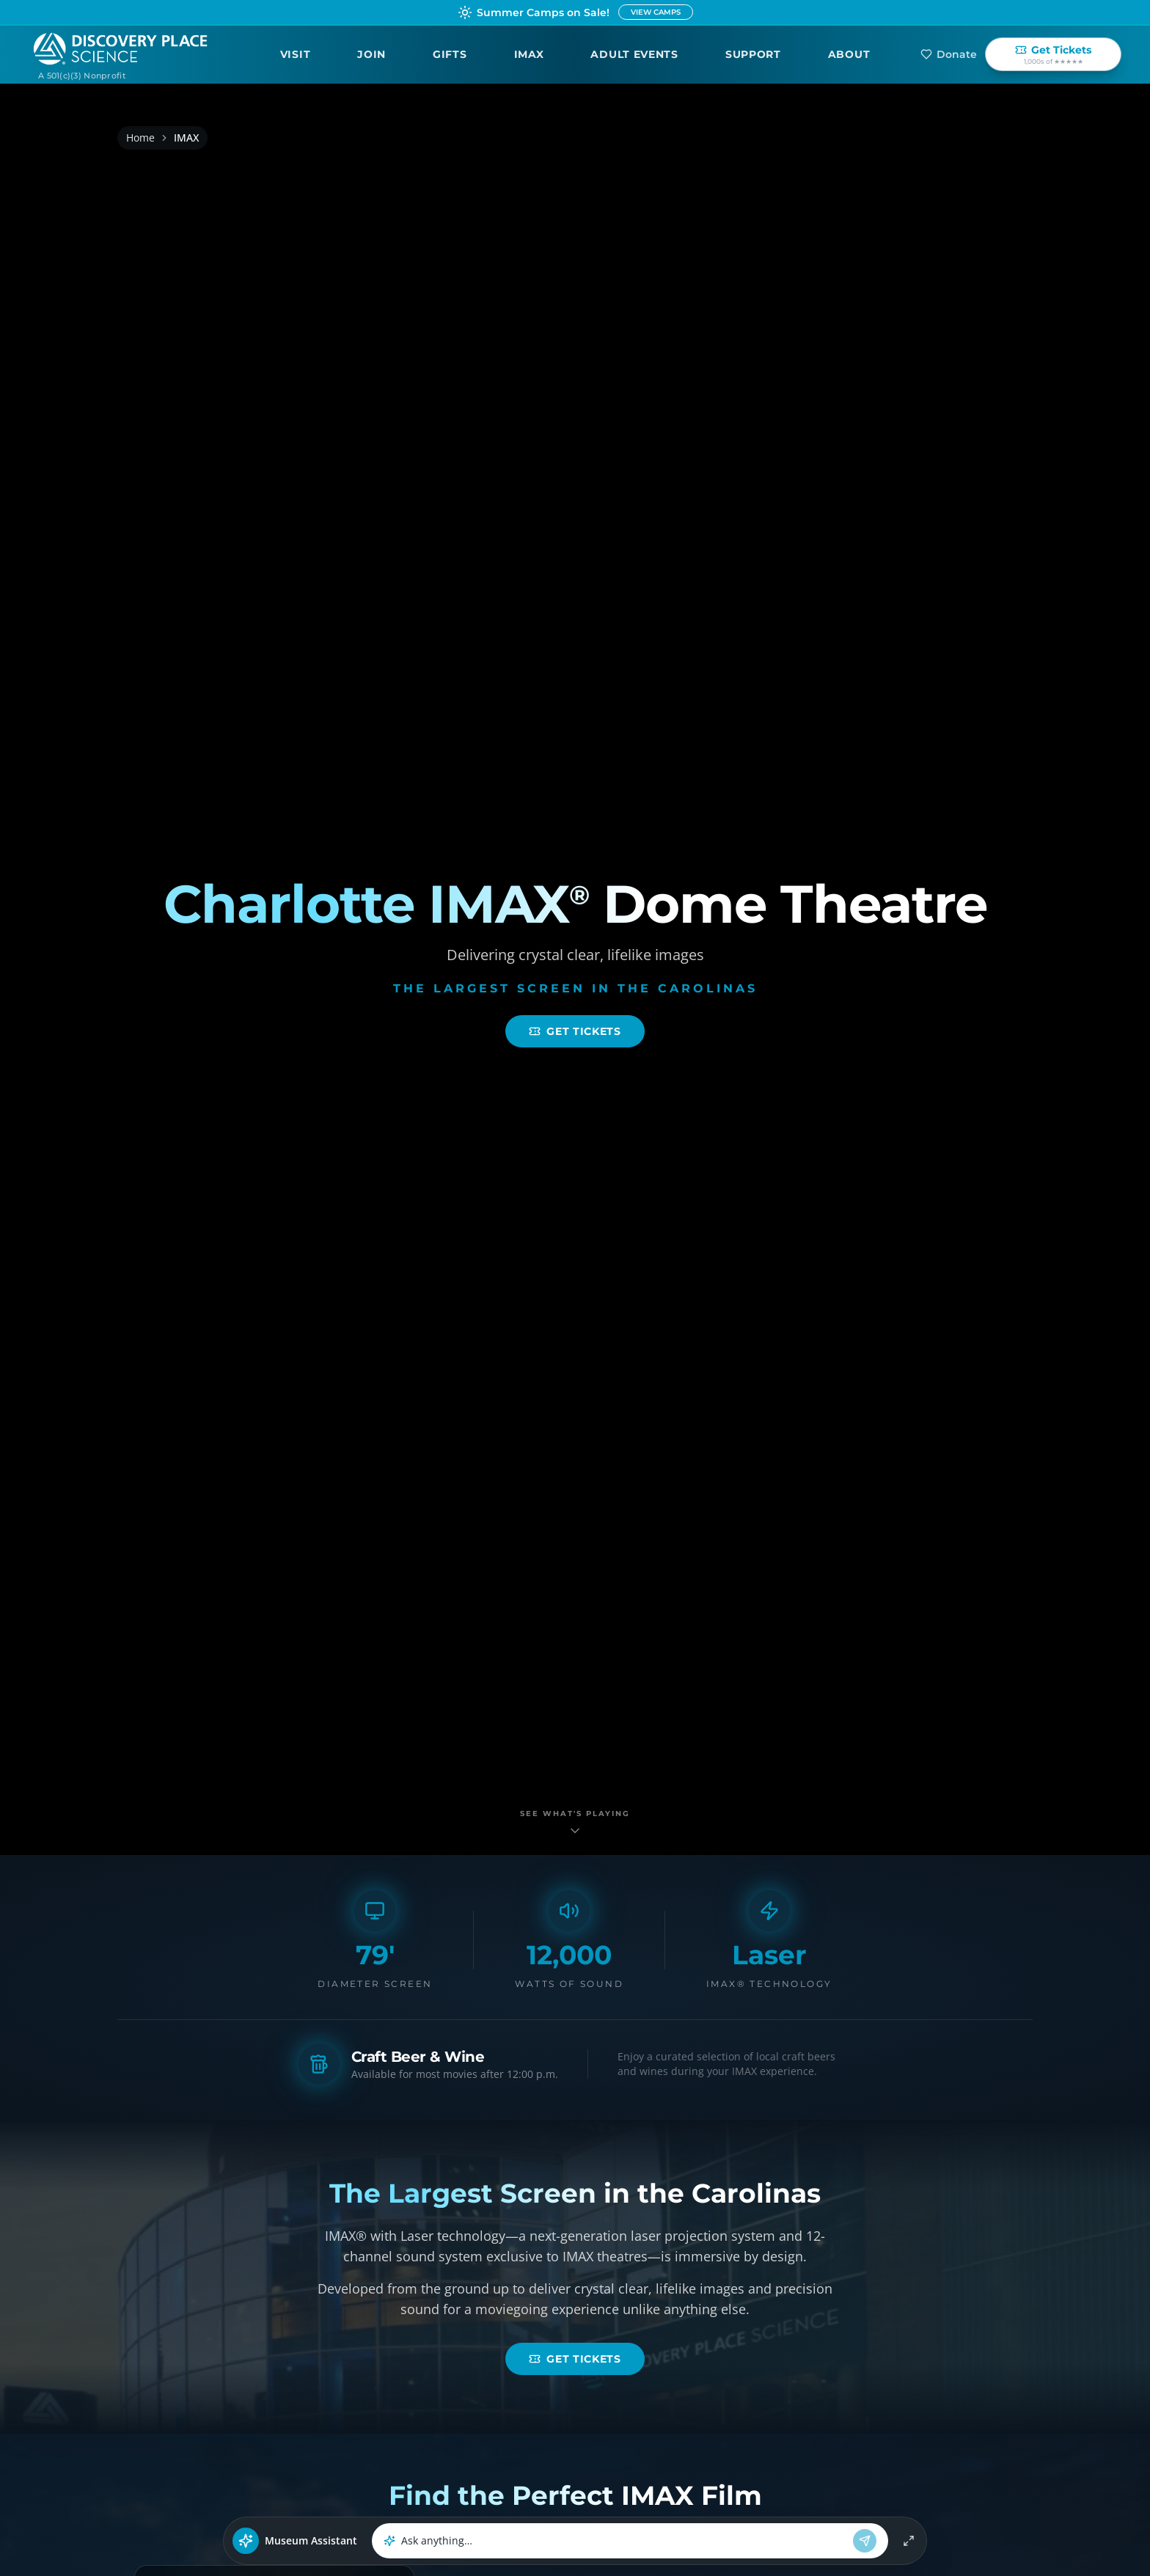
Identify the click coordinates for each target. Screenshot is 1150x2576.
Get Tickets (575, 1031)
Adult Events (634, 54)
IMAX (529, 54)
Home (140, 137)
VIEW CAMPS (656, 12)
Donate (948, 54)
